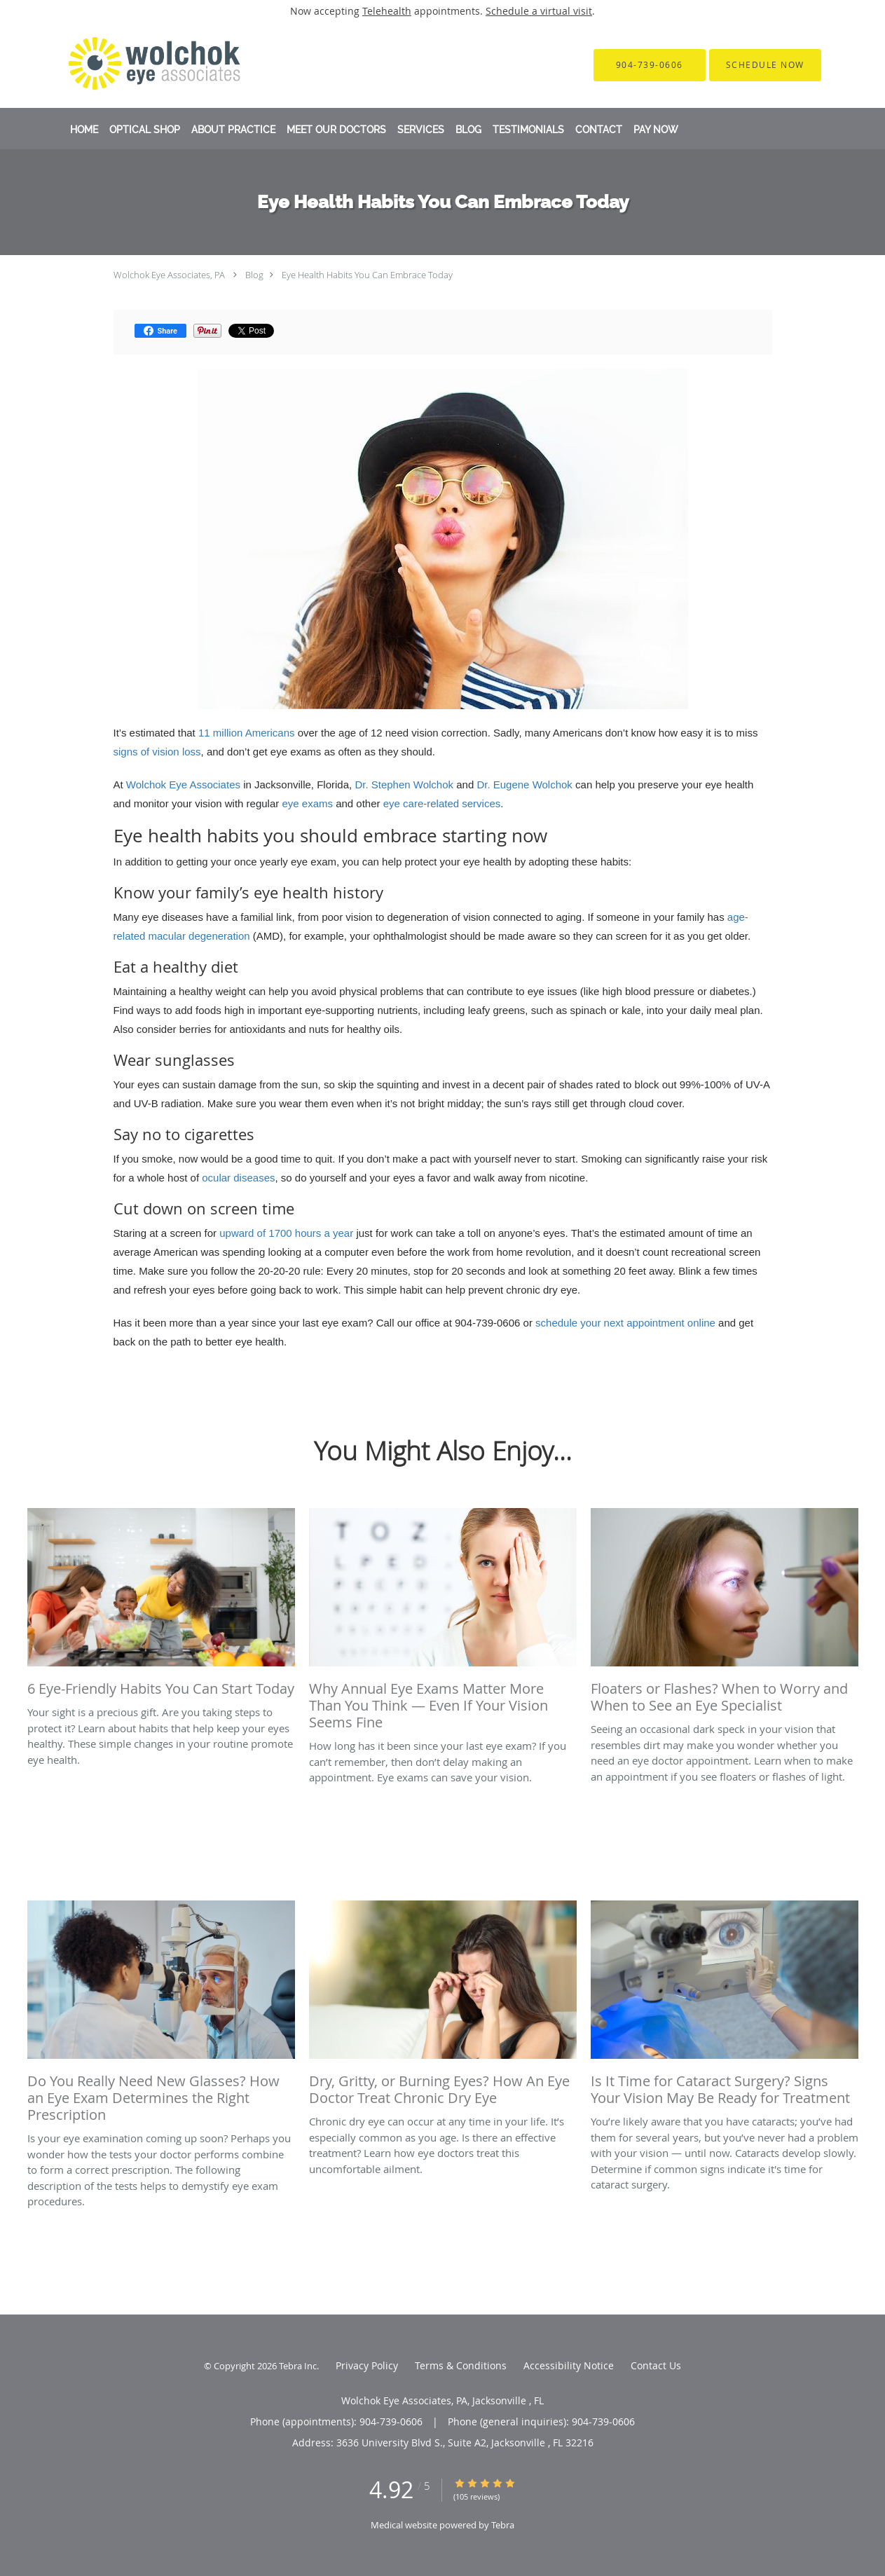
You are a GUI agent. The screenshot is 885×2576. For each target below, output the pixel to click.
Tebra (502, 2525)
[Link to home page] (135, 65)
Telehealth (386, 11)
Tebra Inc (298, 2365)
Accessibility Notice (568, 2365)
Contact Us (656, 2365)
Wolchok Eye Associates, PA (169, 274)
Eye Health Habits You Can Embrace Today (367, 274)
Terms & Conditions (461, 2365)
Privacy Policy (367, 2365)
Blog (254, 274)
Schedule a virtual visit (539, 11)
